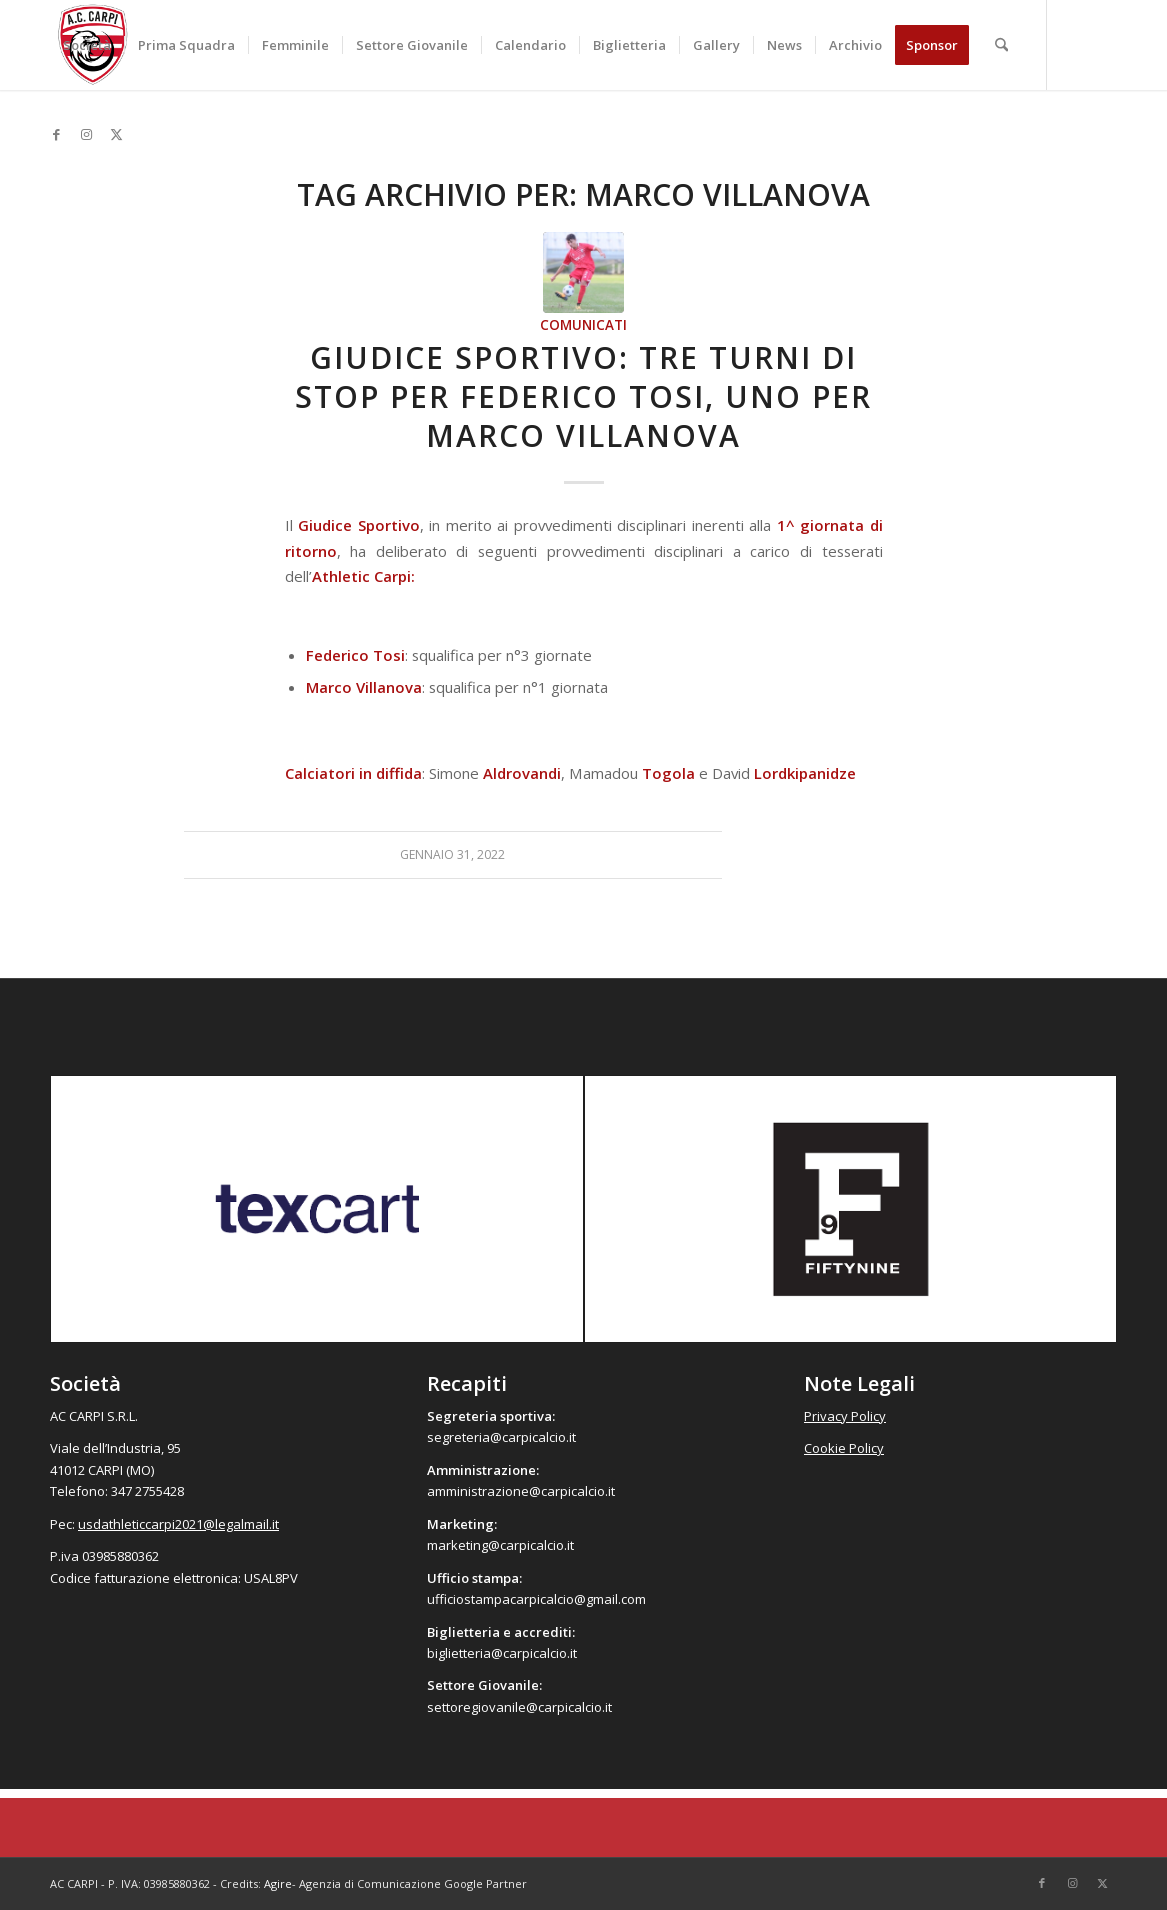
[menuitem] (87, 45)
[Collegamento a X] (116, 134)
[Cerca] (1001, 45)
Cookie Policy (844, 1448)
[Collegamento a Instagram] (86, 134)
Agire (278, 1883)
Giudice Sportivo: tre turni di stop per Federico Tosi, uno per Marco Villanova (583, 396)
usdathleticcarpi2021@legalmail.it (178, 1524)
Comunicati (583, 325)
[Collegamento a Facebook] (56, 134)
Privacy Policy (845, 1416)
